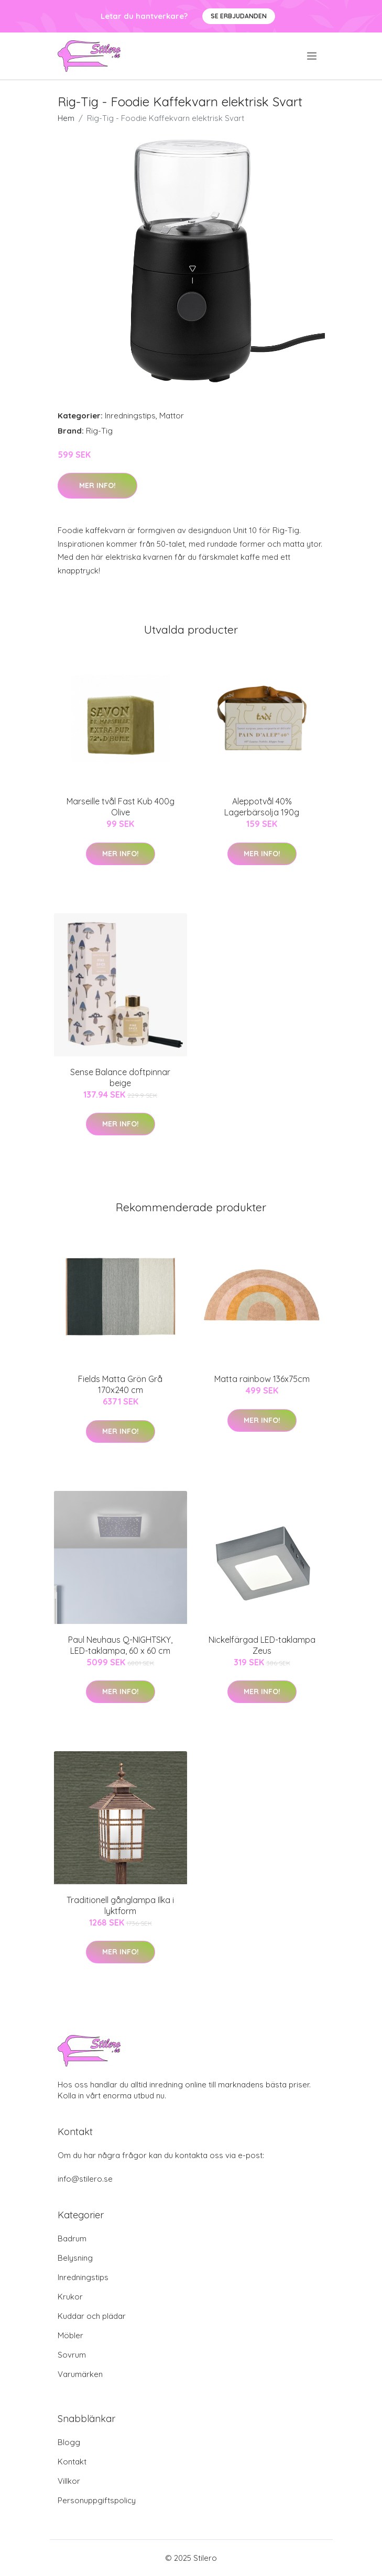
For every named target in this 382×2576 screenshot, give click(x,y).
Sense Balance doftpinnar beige (120, 1077)
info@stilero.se (85, 2179)
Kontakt (72, 2462)
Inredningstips (130, 416)
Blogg (69, 2442)
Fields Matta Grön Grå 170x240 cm (120, 1384)
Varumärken (80, 2374)
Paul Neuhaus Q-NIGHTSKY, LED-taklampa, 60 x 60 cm (120, 1645)
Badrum (72, 2238)
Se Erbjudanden (239, 16)
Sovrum (72, 2355)
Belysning (75, 2258)
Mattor (171, 416)
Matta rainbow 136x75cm (262, 1379)
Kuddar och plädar (92, 2316)
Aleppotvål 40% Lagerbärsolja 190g (261, 806)
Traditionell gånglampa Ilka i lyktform (120, 1905)
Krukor (70, 2297)
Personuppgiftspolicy (97, 2500)
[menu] (312, 56)
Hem (66, 118)
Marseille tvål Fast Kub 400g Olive (120, 806)
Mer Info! (97, 485)
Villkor (69, 2481)
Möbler (70, 2335)
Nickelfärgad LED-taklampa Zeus (262, 1645)
